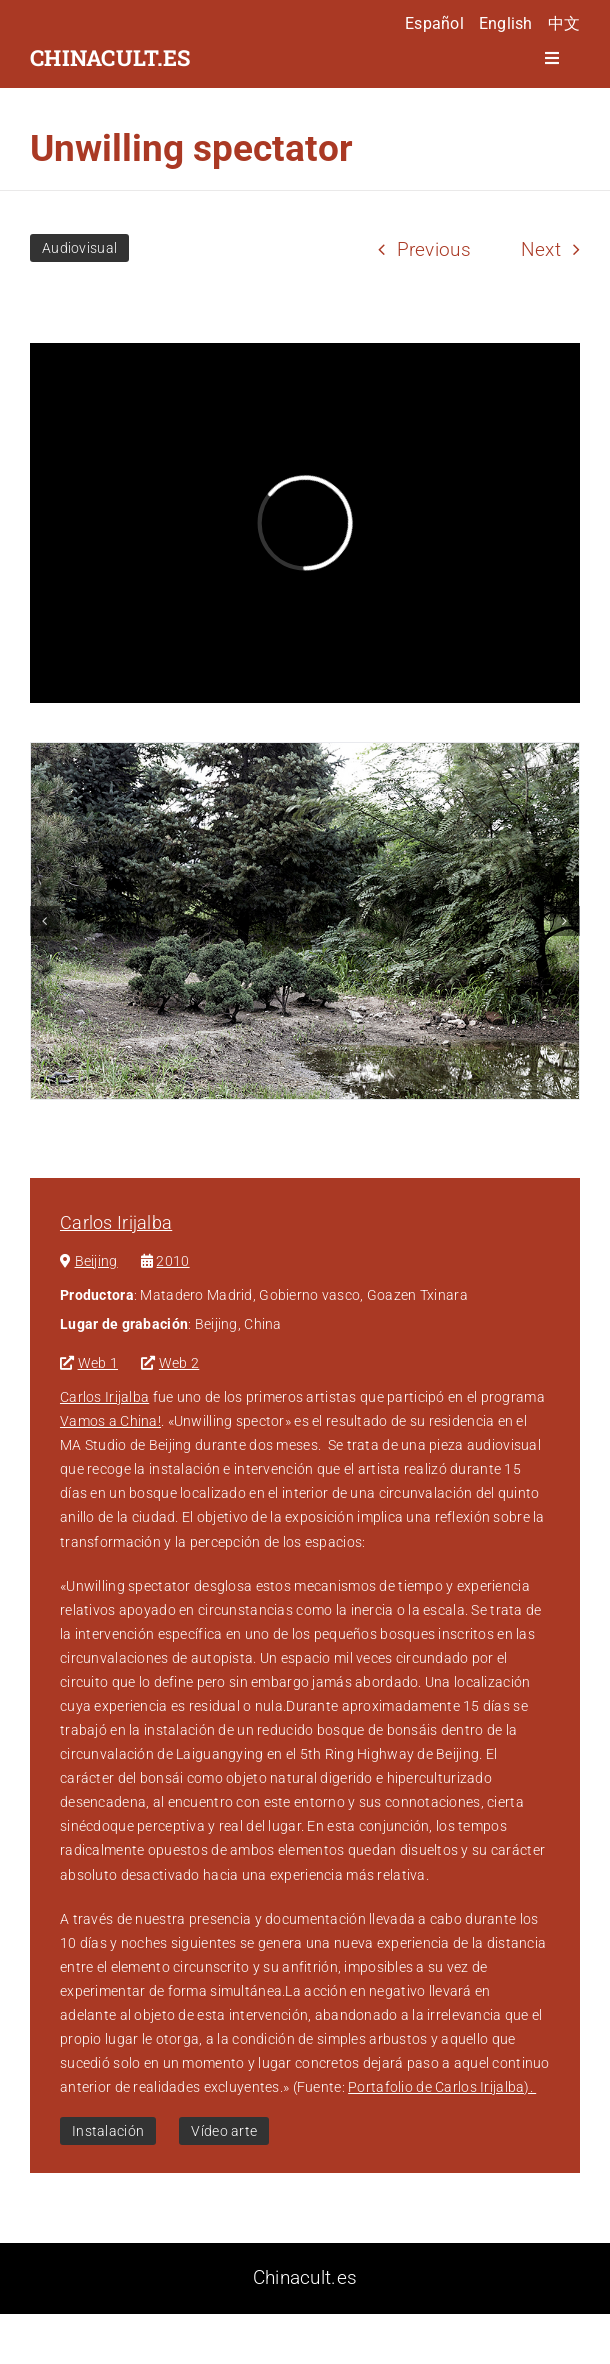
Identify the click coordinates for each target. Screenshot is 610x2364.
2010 (172, 1261)
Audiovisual (79, 248)
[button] (45, 921)
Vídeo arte (224, 2131)
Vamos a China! (110, 1421)
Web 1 (98, 1363)
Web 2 (179, 1363)
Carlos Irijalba (116, 1222)
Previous (434, 249)
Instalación (108, 2131)
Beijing (96, 1261)
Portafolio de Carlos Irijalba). (442, 2087)
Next (541, 249)
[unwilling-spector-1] (305, 921)
